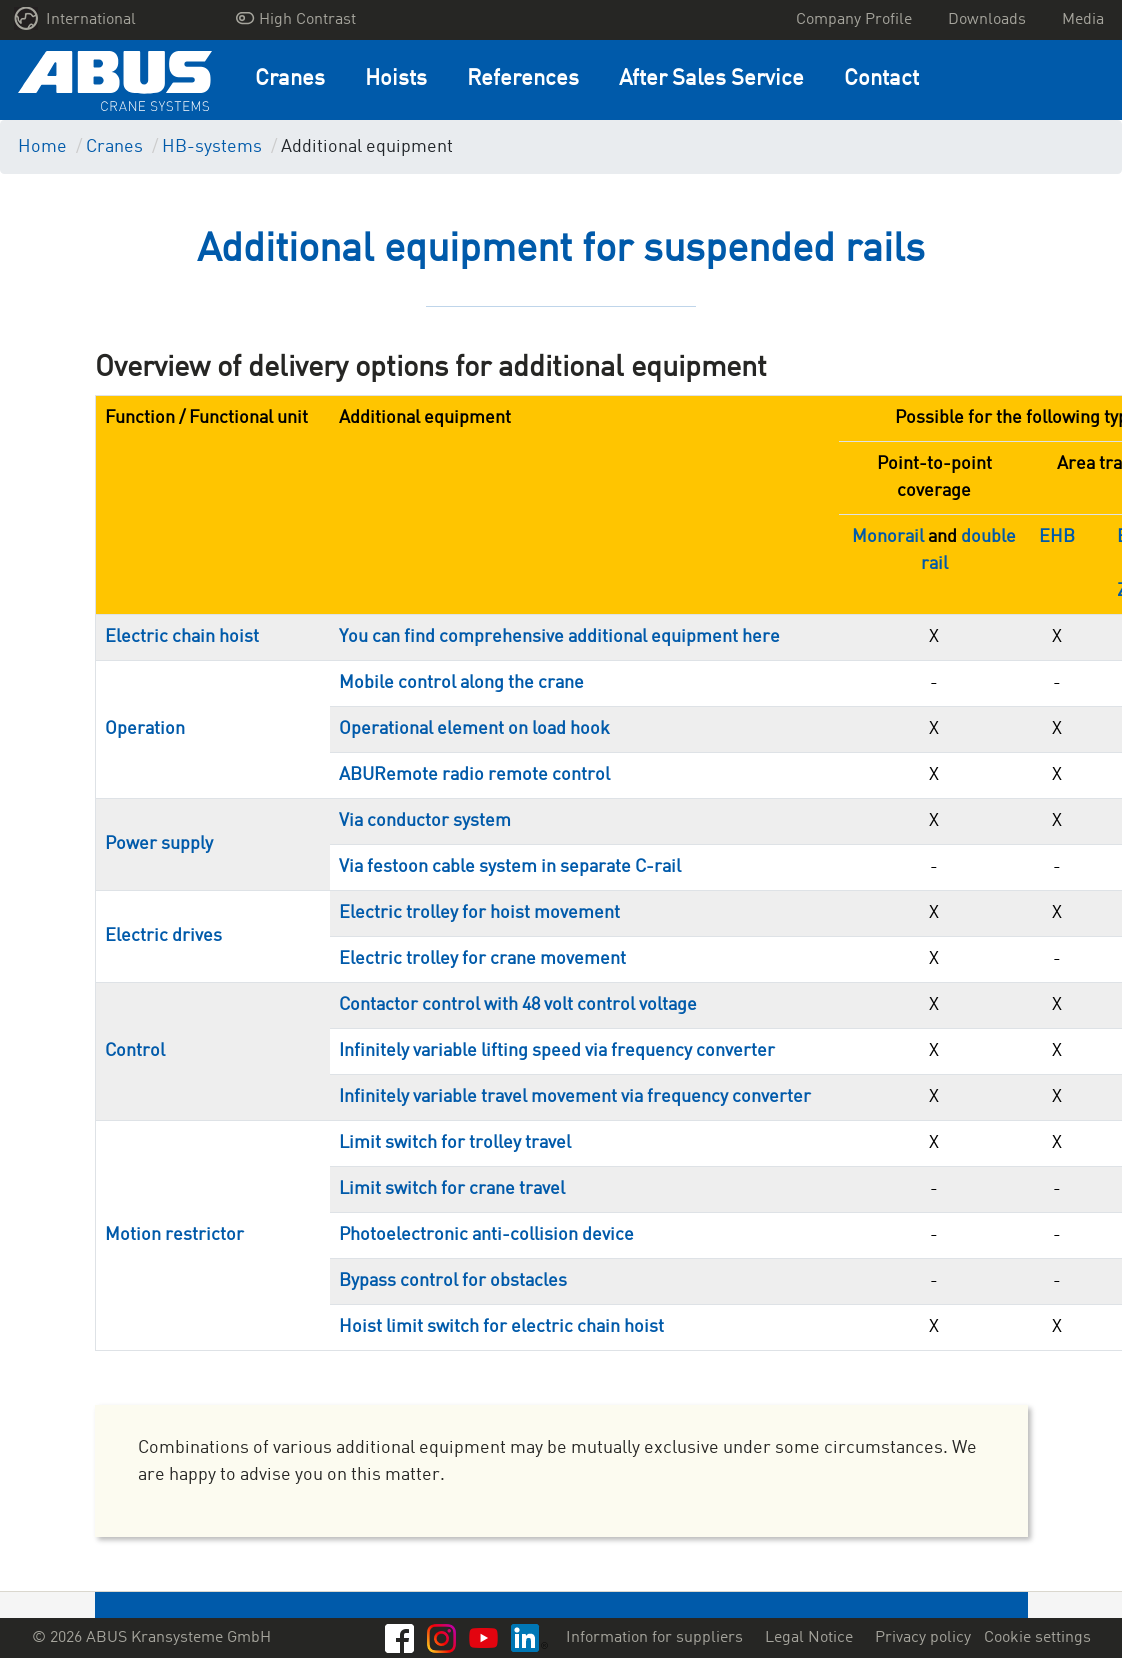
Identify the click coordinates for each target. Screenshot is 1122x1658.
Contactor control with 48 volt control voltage (518, 1005)
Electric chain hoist (182, 637)
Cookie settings (1037, 1638)
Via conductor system (425, 821)
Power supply (159, 844)
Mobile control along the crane (461, 683)
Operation (145, 729)
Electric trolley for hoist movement (479, 913)
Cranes (290, 79)
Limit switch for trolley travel (455, 1143)
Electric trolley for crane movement (482, 959)
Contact (881, 79)
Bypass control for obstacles (453, 1281)
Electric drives (163, 936)
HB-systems (212, 147)
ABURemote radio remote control (474, 775)
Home (42, 147)
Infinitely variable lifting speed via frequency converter (557, 1051)
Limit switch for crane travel (452, 1189)
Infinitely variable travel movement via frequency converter (575, 1097)
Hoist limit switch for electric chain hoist (501, 1327)
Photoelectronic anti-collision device (486, 1235)
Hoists (396, 79)
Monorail (888, 537)
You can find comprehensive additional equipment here (559, 637)
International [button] (75, 18)
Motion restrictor (174, 1235)
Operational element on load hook (474, 729)
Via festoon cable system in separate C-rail (510, 867)
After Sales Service (711, 79)
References (523, 79)
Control (135, 1051)
